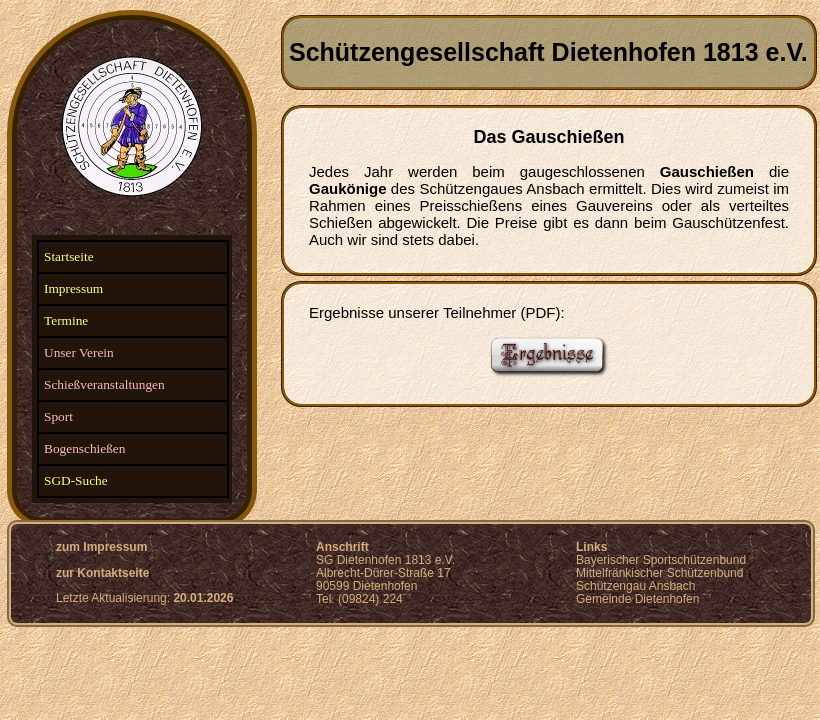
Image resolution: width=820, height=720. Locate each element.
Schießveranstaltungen (104, 384)
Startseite (69, 256)
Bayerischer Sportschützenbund (661, 560)
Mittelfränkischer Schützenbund (659, 573)
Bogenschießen (84, 448)
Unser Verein (79, 352)
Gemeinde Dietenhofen (637, 599)
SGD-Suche (76, 480)
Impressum (73, 288)
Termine (66, 320)
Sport (58, 416)
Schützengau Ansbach (635, 586)
